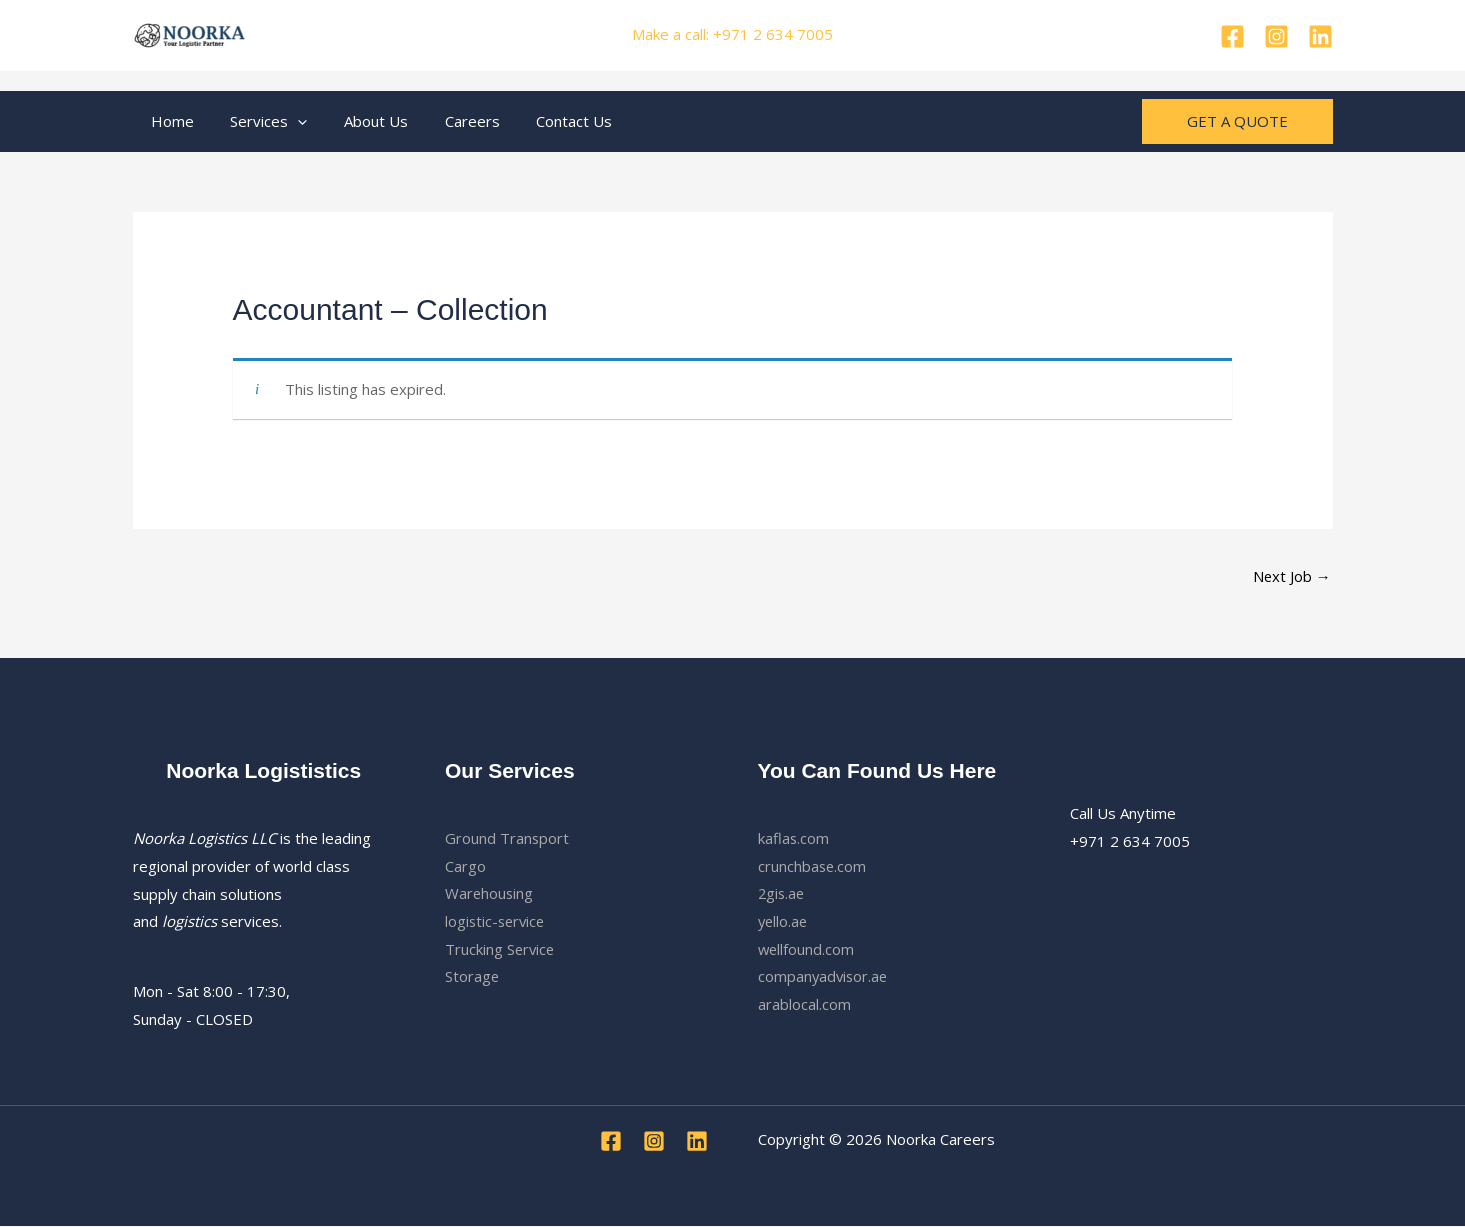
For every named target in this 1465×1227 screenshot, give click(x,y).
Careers (449, 121)
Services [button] (259, 121)
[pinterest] (1276, 36)
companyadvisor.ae (824, 977)
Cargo (465, 866)
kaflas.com (794, 838)
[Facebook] (1232, 36)
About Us (360, 121)
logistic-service (497, 922)
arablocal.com (804, 1005)
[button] (288, 121)
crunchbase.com (813, 866)
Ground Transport (507, 838)
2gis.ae (782, 894)
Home (169, 121)
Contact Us (545, 121)
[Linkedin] (1320, 36)
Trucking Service (501, 950)
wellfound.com (807, 950)
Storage (472, 977)
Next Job (1291, 576)
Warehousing (490, 894)
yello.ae (784, 922)
